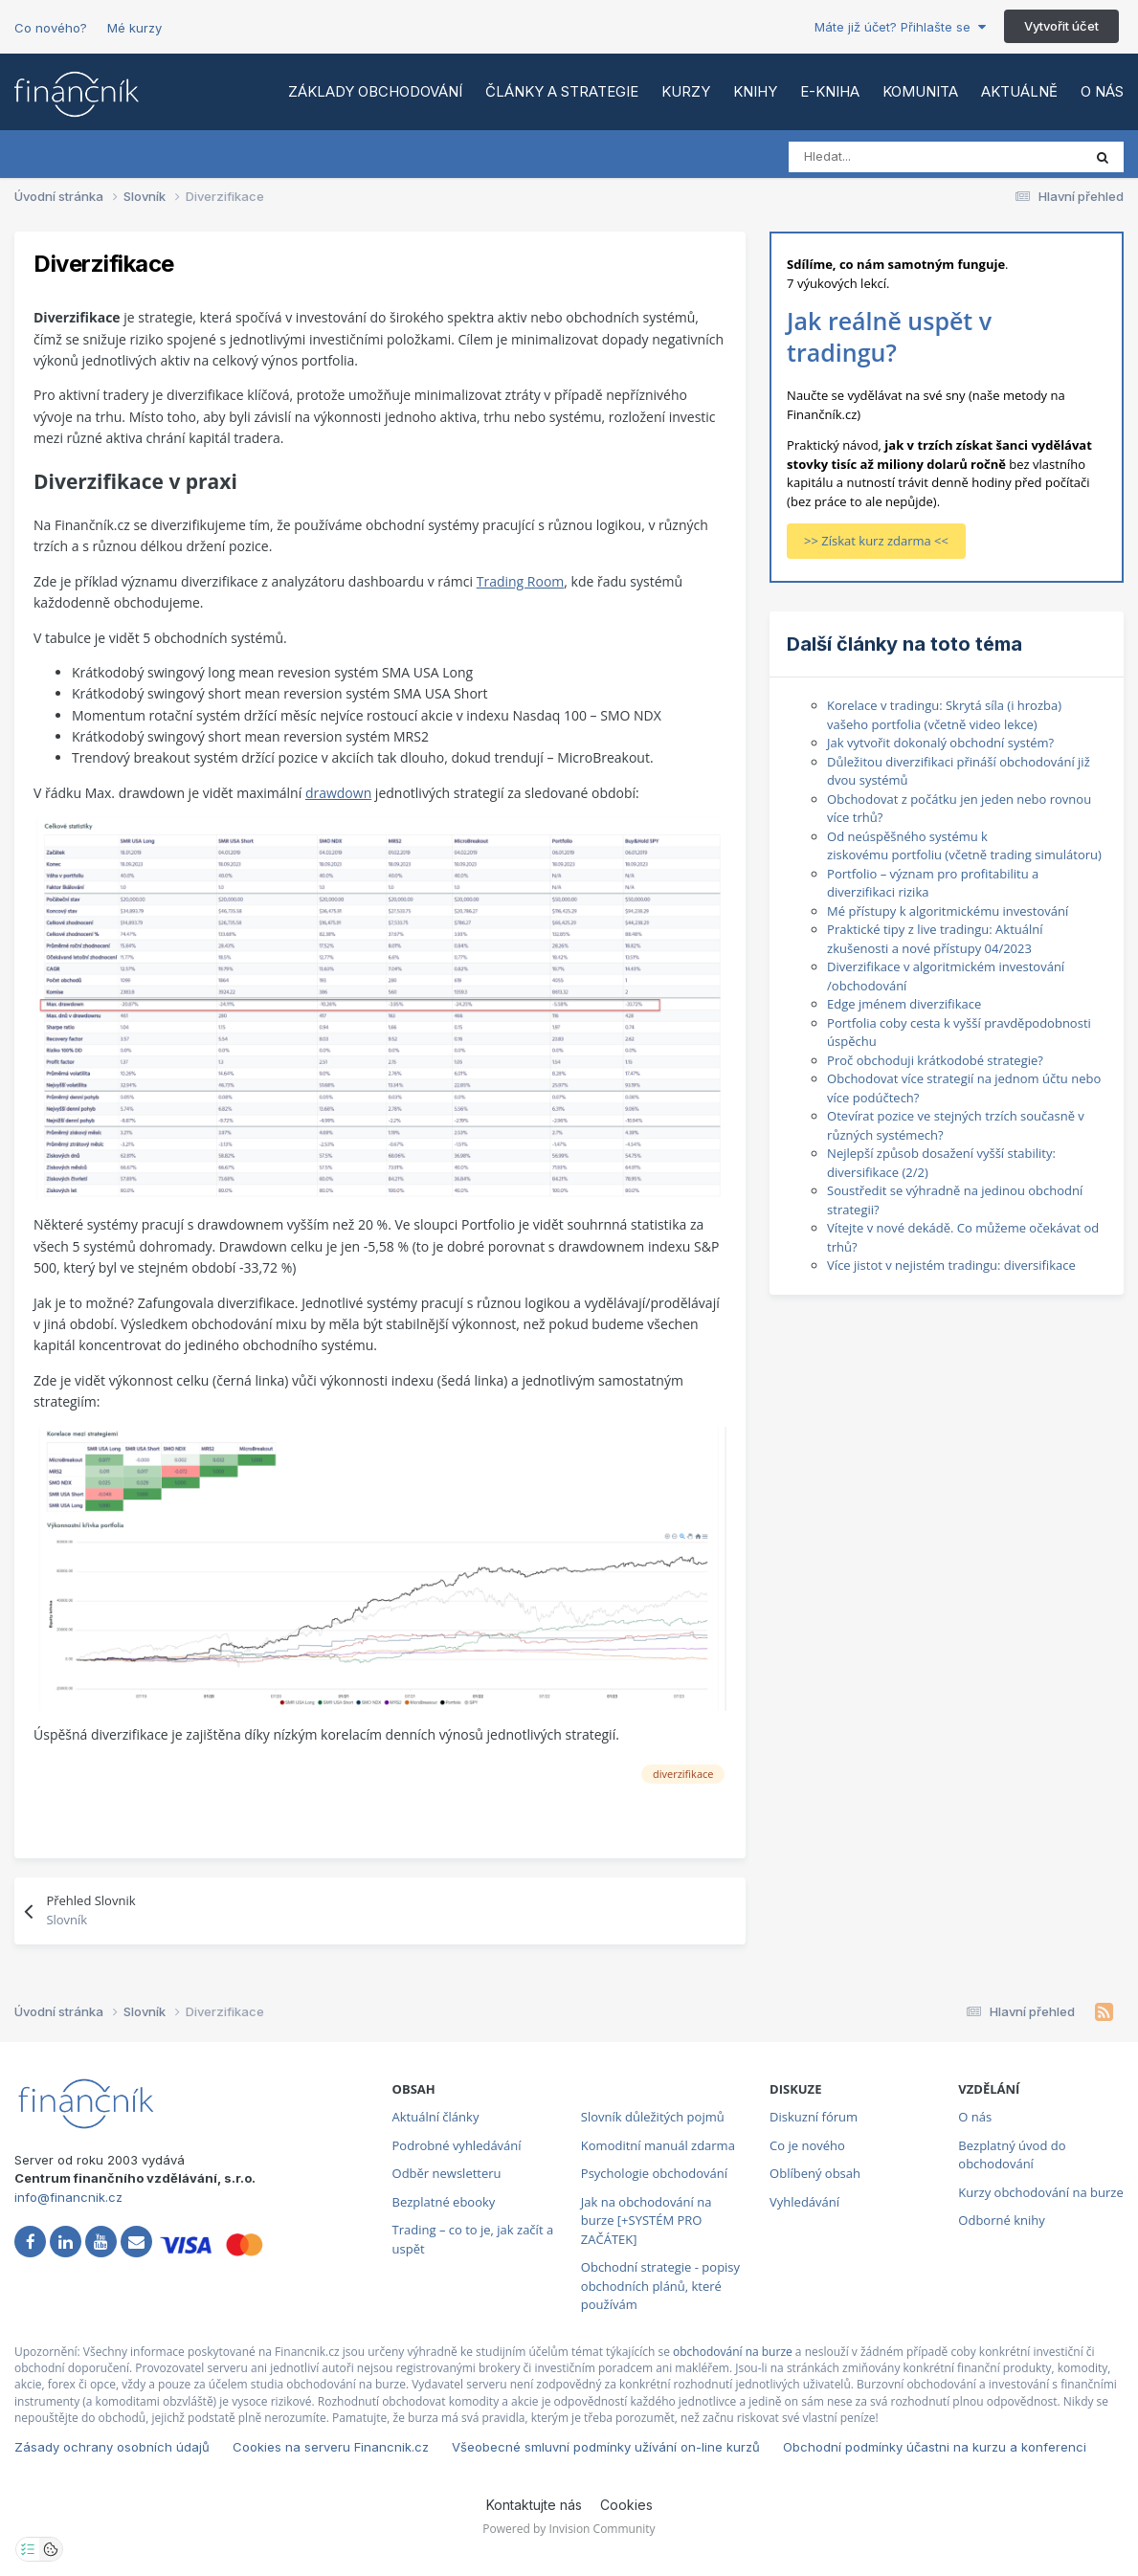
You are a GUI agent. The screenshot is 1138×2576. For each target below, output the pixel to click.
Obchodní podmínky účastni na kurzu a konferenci (934, 2446)
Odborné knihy (1001, 2220)
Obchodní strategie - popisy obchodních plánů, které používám (660, 2285)
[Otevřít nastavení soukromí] (27, 2549)
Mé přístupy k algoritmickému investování (947, 911)
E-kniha (829, 91)
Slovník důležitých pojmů (653, 2116)
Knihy (755, 91)
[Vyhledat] (873, 157)
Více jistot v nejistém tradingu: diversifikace (951, 1265)
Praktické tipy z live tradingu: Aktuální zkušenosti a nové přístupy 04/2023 (934, 939)
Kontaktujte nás (534, 2505)
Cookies (626, 2505)
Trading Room (521, 581)
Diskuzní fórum (814, 2116)
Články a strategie (561, 91)
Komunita (920, 91)
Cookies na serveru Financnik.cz (331, 2446)
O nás (1102, 91)
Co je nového (807, 2145)
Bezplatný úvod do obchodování (1011, 2155)
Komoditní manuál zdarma (658, 2145)
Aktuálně (1019, 91)
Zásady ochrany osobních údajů (112, 2446)
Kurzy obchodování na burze (1040, 2192)
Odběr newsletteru (447, 2173)
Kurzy (685, 91)
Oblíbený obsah (815, 2173)
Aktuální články (436, 2116)
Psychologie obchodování (654, 2173)
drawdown (338, 793)
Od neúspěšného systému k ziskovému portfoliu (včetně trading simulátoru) (964, 846)
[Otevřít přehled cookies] (50, 2549)
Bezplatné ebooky (444, 2201)
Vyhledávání (804, 2201)
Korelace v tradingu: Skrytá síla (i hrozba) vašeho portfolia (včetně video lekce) (944, 715)
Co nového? (50, 27)
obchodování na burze (732, 2351)
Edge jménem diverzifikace (904, 1003)
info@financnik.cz (68, 2197)
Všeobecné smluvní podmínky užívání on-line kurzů (606, 2446)
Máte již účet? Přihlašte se (900, 26)
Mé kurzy (134, 27)
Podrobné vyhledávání (457, 2145)
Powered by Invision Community (568, 2528)
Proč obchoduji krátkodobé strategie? (935, 1060)
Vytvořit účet (1061, 25)
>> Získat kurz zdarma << (876, 540)
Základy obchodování (375, 91)
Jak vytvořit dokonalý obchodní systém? (940, 742)
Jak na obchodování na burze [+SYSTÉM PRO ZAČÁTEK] (646, 2220)
